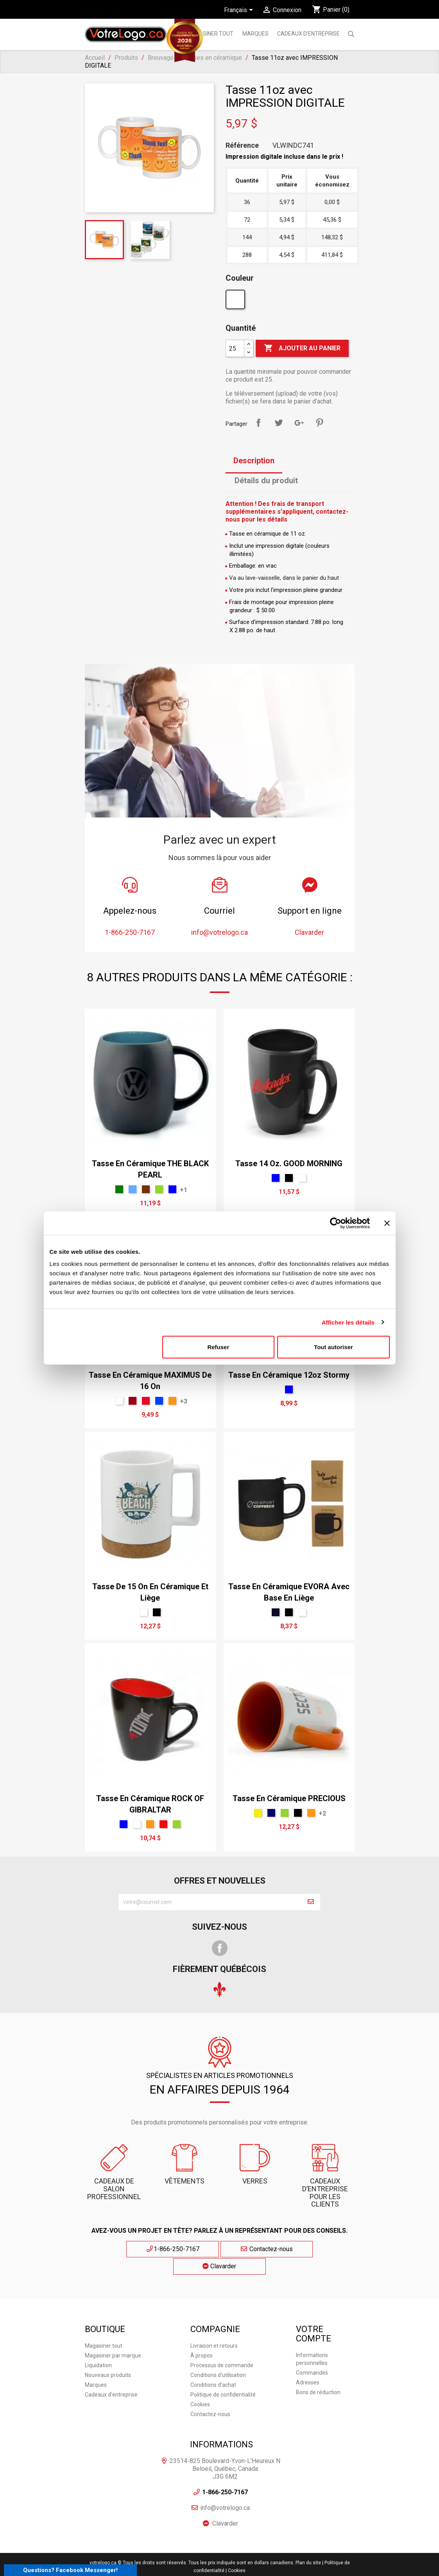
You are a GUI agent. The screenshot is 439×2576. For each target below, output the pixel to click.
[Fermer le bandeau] (387, 1223)
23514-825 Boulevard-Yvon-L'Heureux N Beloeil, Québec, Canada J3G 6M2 (225, 2450)
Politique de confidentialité (223, 2376)
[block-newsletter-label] (210, 1902)
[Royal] (159, 1401)
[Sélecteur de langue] (240, 10)
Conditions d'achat (213, 2366)
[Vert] (159, 1189)
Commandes (312, 2355)
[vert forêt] (119, 1189)
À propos (201, 2337)
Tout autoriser (333, 1347)
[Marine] (276, 1612)
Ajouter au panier (302, 348)
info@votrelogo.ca (225, 2490)
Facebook (220, 1948)
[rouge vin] (132, 1401)
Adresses (307, 2364)
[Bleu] (172, 1189)
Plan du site (308, 2544)
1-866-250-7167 (147, 2249)
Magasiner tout (210, 33)
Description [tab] (253, 460)
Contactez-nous (219, 2249)
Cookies (200, 2386)
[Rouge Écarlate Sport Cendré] (146, 1401)
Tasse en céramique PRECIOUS (289, 1798)
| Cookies (235, 2552)
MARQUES (255, 33)
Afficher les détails (348, 1322)
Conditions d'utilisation (218, 2357)
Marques (96, 2366)
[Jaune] (258, 1813)
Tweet (279, 422)
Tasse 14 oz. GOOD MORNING (288, 1163)
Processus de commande (221, 2347)
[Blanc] (236, 301)
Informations (221, 2426)
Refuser (218, 1347)
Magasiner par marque (113, 2337)
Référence (242, 145)
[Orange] (172, 1401)
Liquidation (98, 2347)
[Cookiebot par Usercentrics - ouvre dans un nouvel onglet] (335, 1223)
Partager (258, 422)
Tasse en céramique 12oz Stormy (288, 1375)
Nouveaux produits (108, 2357)
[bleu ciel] (132, 1189)
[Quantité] (235, 348)
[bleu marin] (271, 1813)
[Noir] (289, 1178)
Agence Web (195, 2566)
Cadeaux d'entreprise (308, 33)
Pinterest (319, 422)
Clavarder (291, 2249)
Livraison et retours (214, 2327)
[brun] (146, 1189)
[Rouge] (163, 1824)
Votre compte (313, 2315)
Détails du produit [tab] (266, 480)
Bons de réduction (318, 2374)
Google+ (299, 422)
